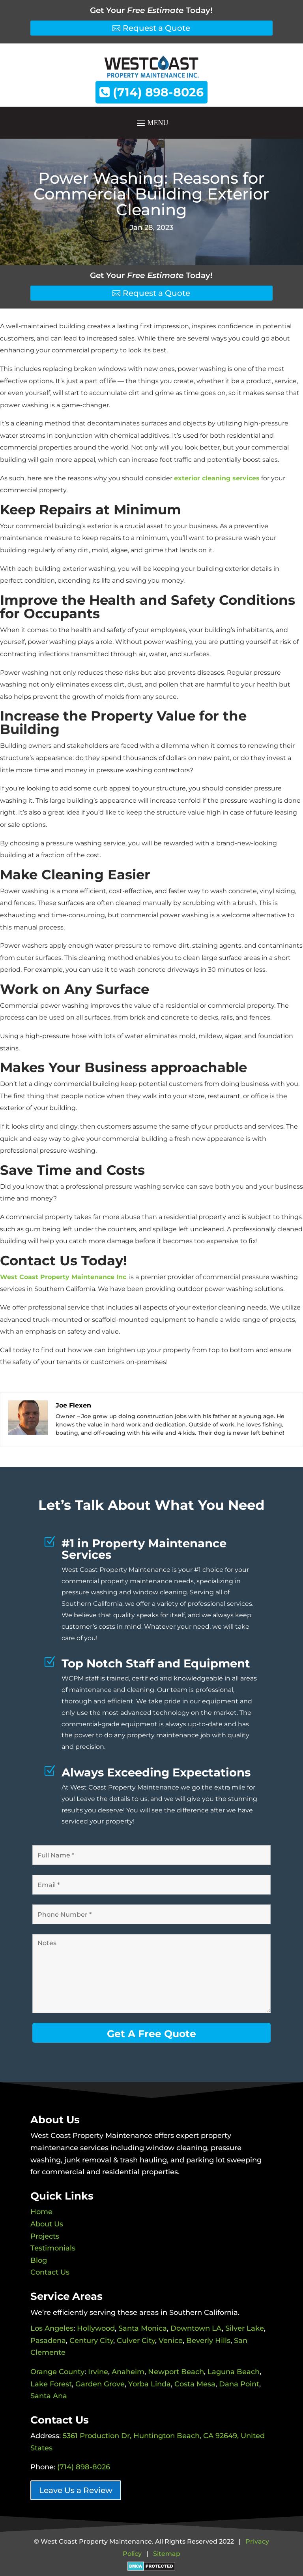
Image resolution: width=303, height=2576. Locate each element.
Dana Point (239, 2384)
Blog (38, 2260)
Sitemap (166, 2553)
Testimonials (52, 2248)
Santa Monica (142, 2328)
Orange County (57, 2371)
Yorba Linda (149, 2384)
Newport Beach (176, 2371)
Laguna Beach (234, 2371)
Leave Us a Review (75, 2490)
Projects (44, 2236)
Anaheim (128, 2371)
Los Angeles (51, 2328)
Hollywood (96, 2328)
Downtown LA (196, 2328)
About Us (46, 2224)
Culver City (136, 2340)
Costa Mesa (194, 2384)
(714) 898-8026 (151, 92)
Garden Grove (100, 2384)
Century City (91, 2340)
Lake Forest (51, 2384)
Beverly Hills (208, 2340)
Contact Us (49, 2272)
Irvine (98, 2371)
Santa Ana (48, 2396)
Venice (171, 2340)
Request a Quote (156, 28)
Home (41, 2211)
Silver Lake (244, 2328)
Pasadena (48, 2340)
